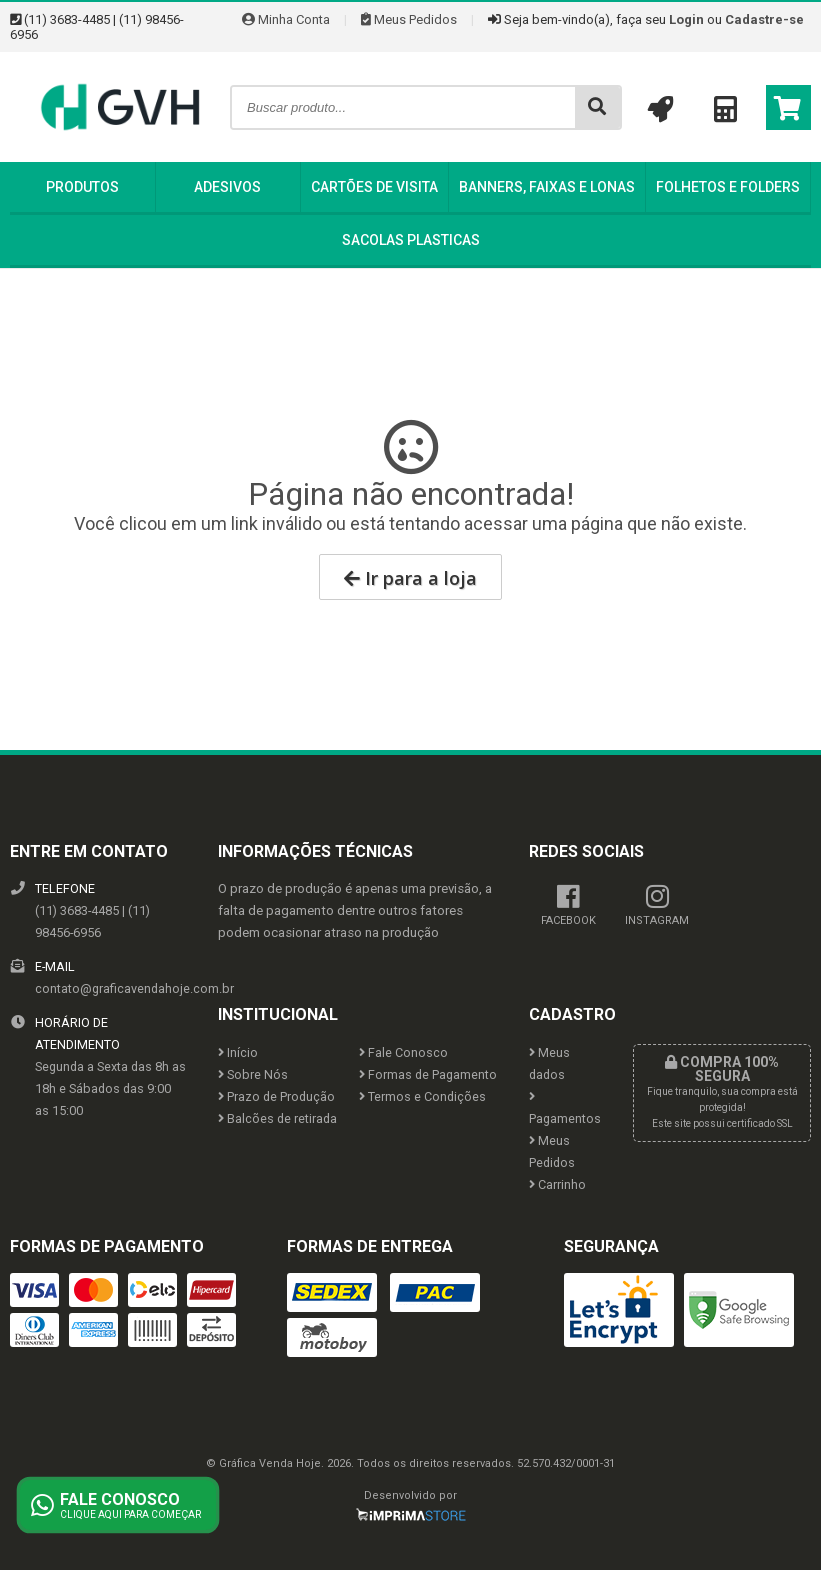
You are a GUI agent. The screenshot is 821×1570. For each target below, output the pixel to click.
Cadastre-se (764, 19)
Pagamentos (565, 1108)
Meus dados (549, 1063)
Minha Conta (286, 19)
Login (686, 19)
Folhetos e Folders (728, 187)
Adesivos (227, 187)
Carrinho (557, 1184)
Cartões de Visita (374, 187)
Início (238, 1052)
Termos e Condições (422, 1096)
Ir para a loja (410, 578)
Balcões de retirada (277, 1118)
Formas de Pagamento (428, 1074)
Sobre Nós (253, 1074)
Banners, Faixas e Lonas (547, 187)
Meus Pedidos (409, 19)
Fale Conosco (403, 1052)
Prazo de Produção (276, 1096)
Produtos (82, 187)
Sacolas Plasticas (411, 240)
